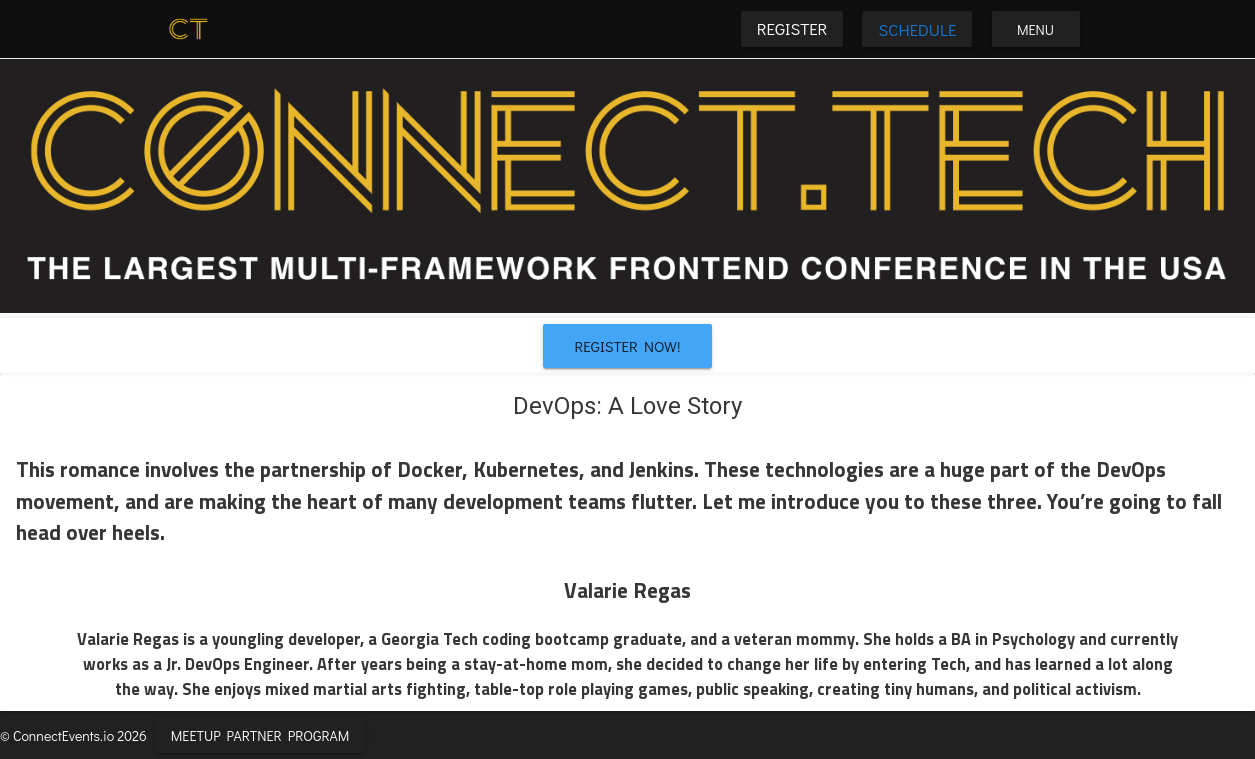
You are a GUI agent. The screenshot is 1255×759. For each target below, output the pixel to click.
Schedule (917, 29)
